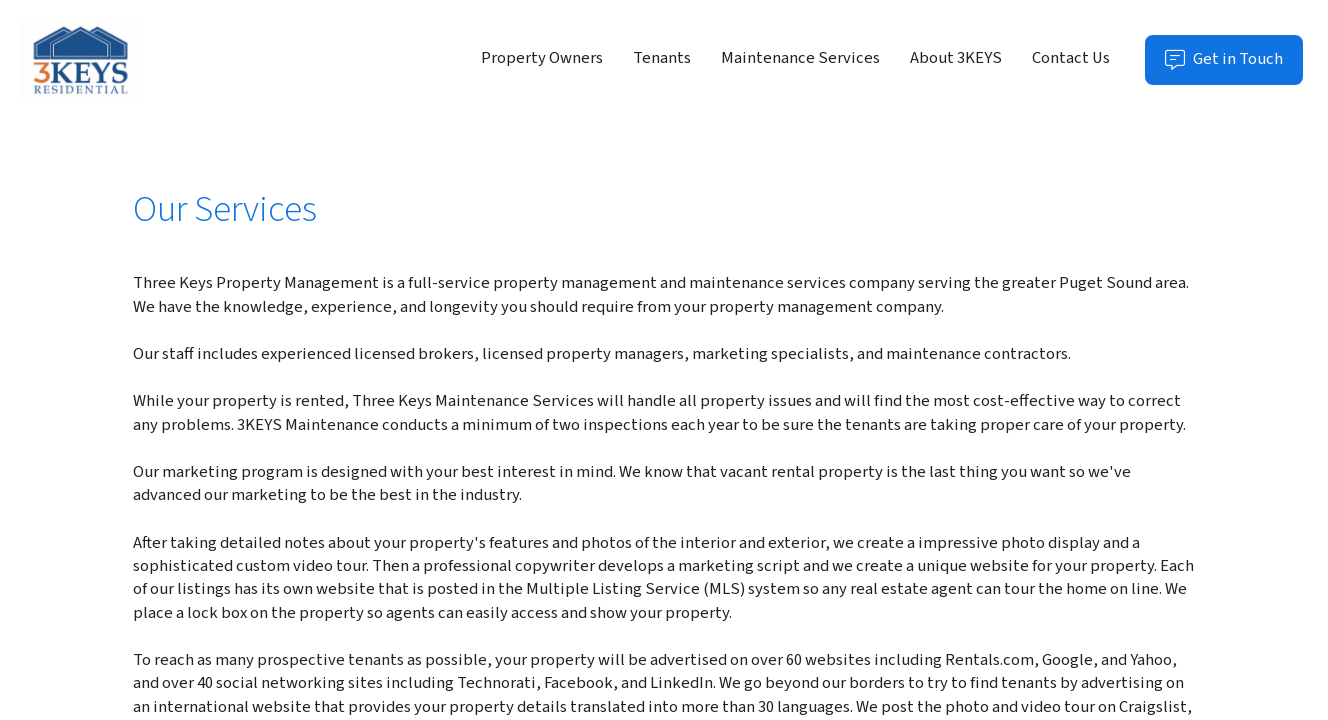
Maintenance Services (800, 58)
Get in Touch (1234, 65)
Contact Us (1071, 58)
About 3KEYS (956, 58)
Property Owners (542, 58)
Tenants (662, 58)
